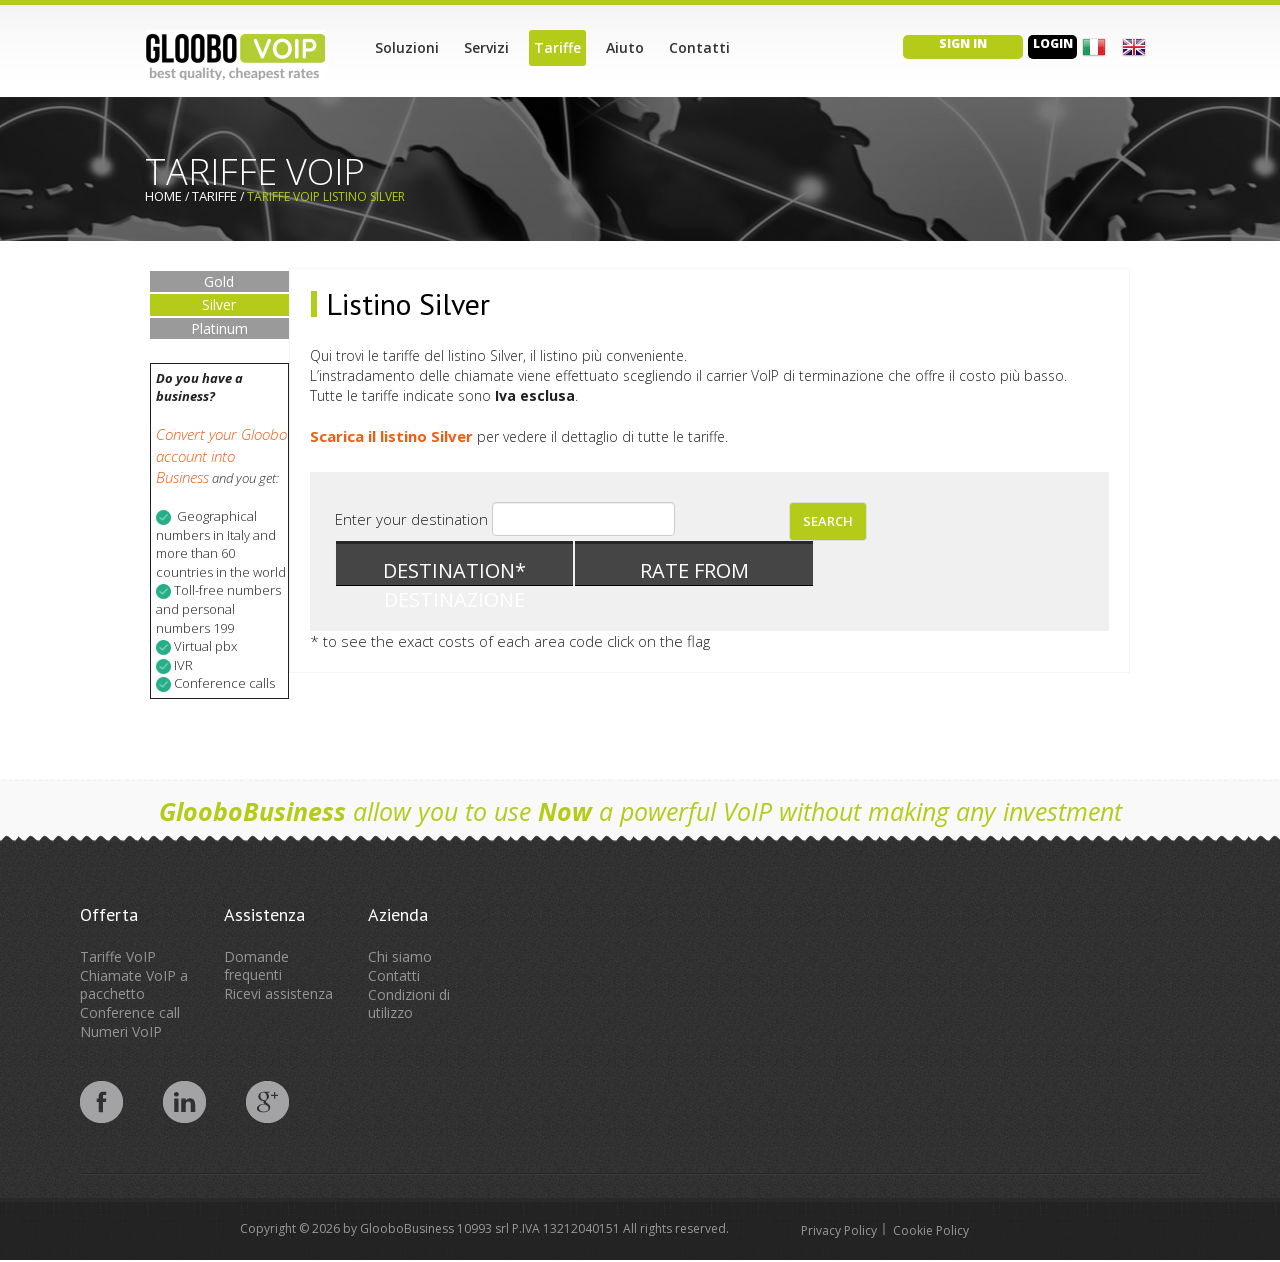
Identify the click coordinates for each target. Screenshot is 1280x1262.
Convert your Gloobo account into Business (221, 455)
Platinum (219, 328)
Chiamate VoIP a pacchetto (134, 984)
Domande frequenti (256, 965)
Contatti (699, 47)
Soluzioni (407, 47)
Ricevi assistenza (278, 993)
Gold (219, 281)
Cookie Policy (931, 1230)
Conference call (130, 1012)
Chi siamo (400, 956)
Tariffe (557, 47)
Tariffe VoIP (118, 956)
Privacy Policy (839, 1230)
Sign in (963, 43)
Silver (219, 304)
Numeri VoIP (121, 1031)
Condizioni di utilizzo (409, 1003)
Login (1053, 43)
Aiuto (625, 47)
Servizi (486, 47)
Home (163, 196)
